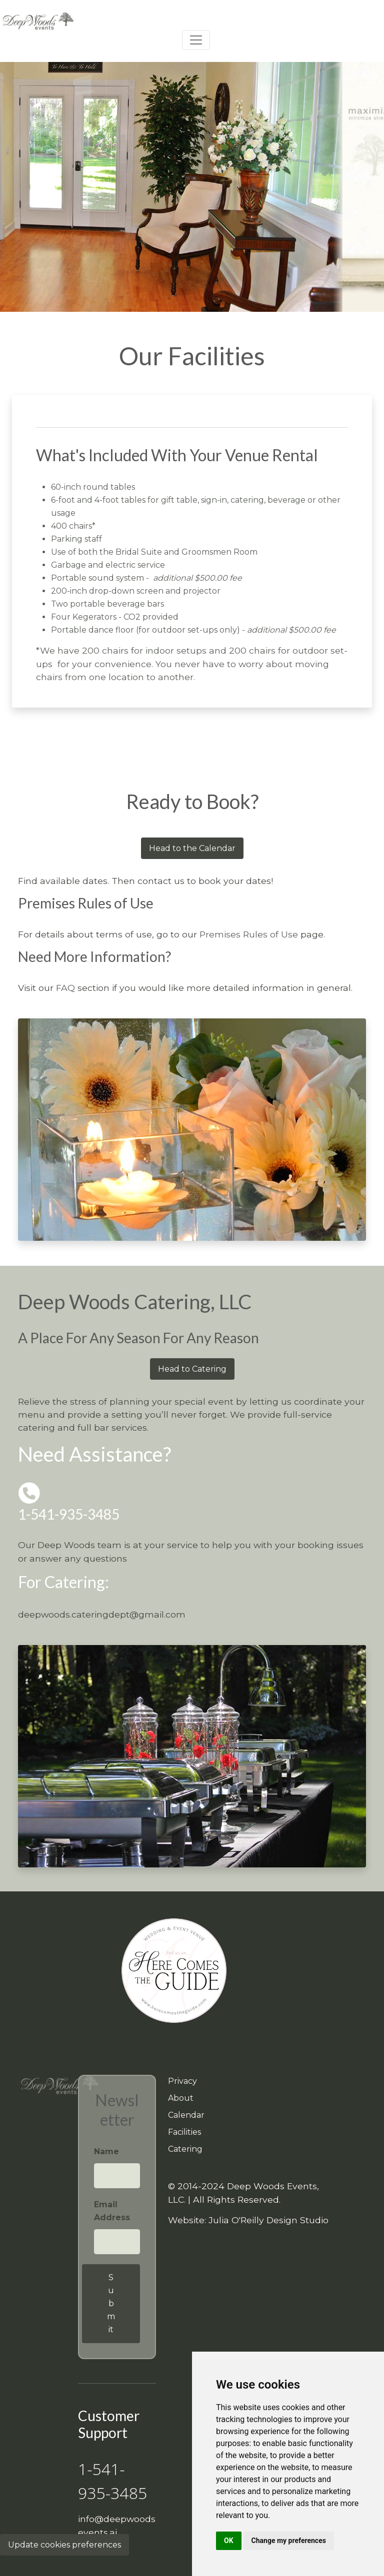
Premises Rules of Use (249, 934)
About (181, 2098)
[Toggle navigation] (196, 40)
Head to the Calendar (192, 848)
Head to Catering (192, 1369)
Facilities (184, 2132)
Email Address (112, 2211)
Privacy (182, 2081)
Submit (111, 2303)
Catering (185, 2149)
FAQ (65, 987)
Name (106, 2151)
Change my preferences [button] (289, 2541)
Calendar (186, 2115)
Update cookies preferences (64, 2545)
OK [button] (229, 2541)
